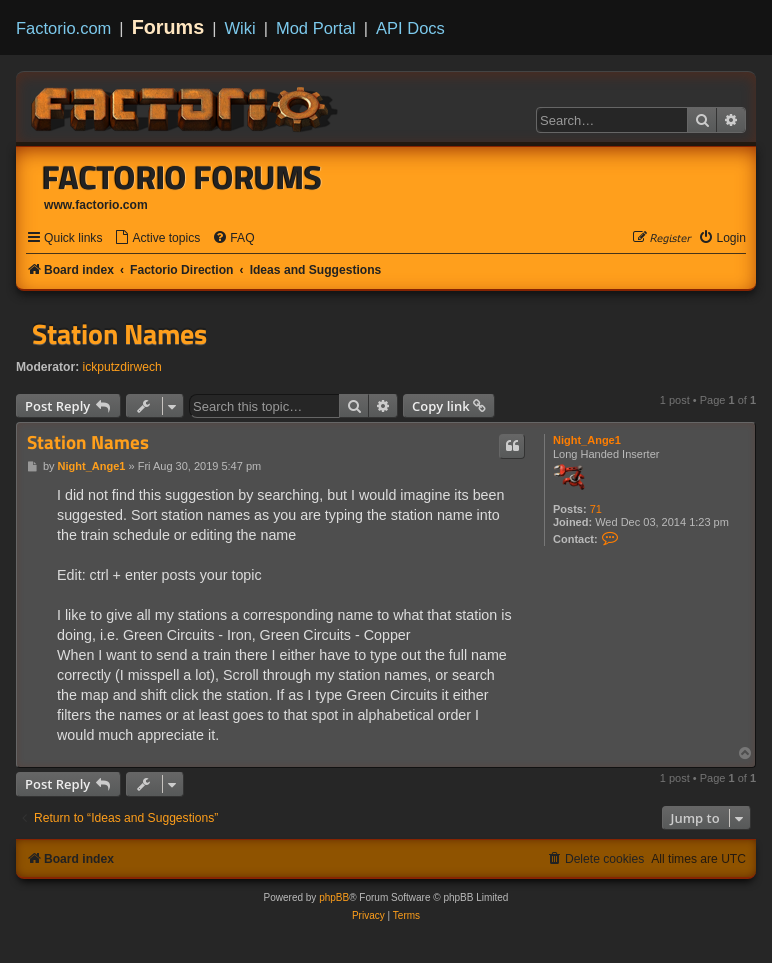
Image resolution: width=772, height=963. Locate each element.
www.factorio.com (96, 205)
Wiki (240, 28)
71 (596, 509)
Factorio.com (63, 28)
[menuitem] (157, 238)
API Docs (410, 28)
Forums (168, 27)
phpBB (334, 897)
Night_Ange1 (587, 440)
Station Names (119, 334)
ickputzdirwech (122, 367)
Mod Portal (316, 28)
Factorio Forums (182, 177)
